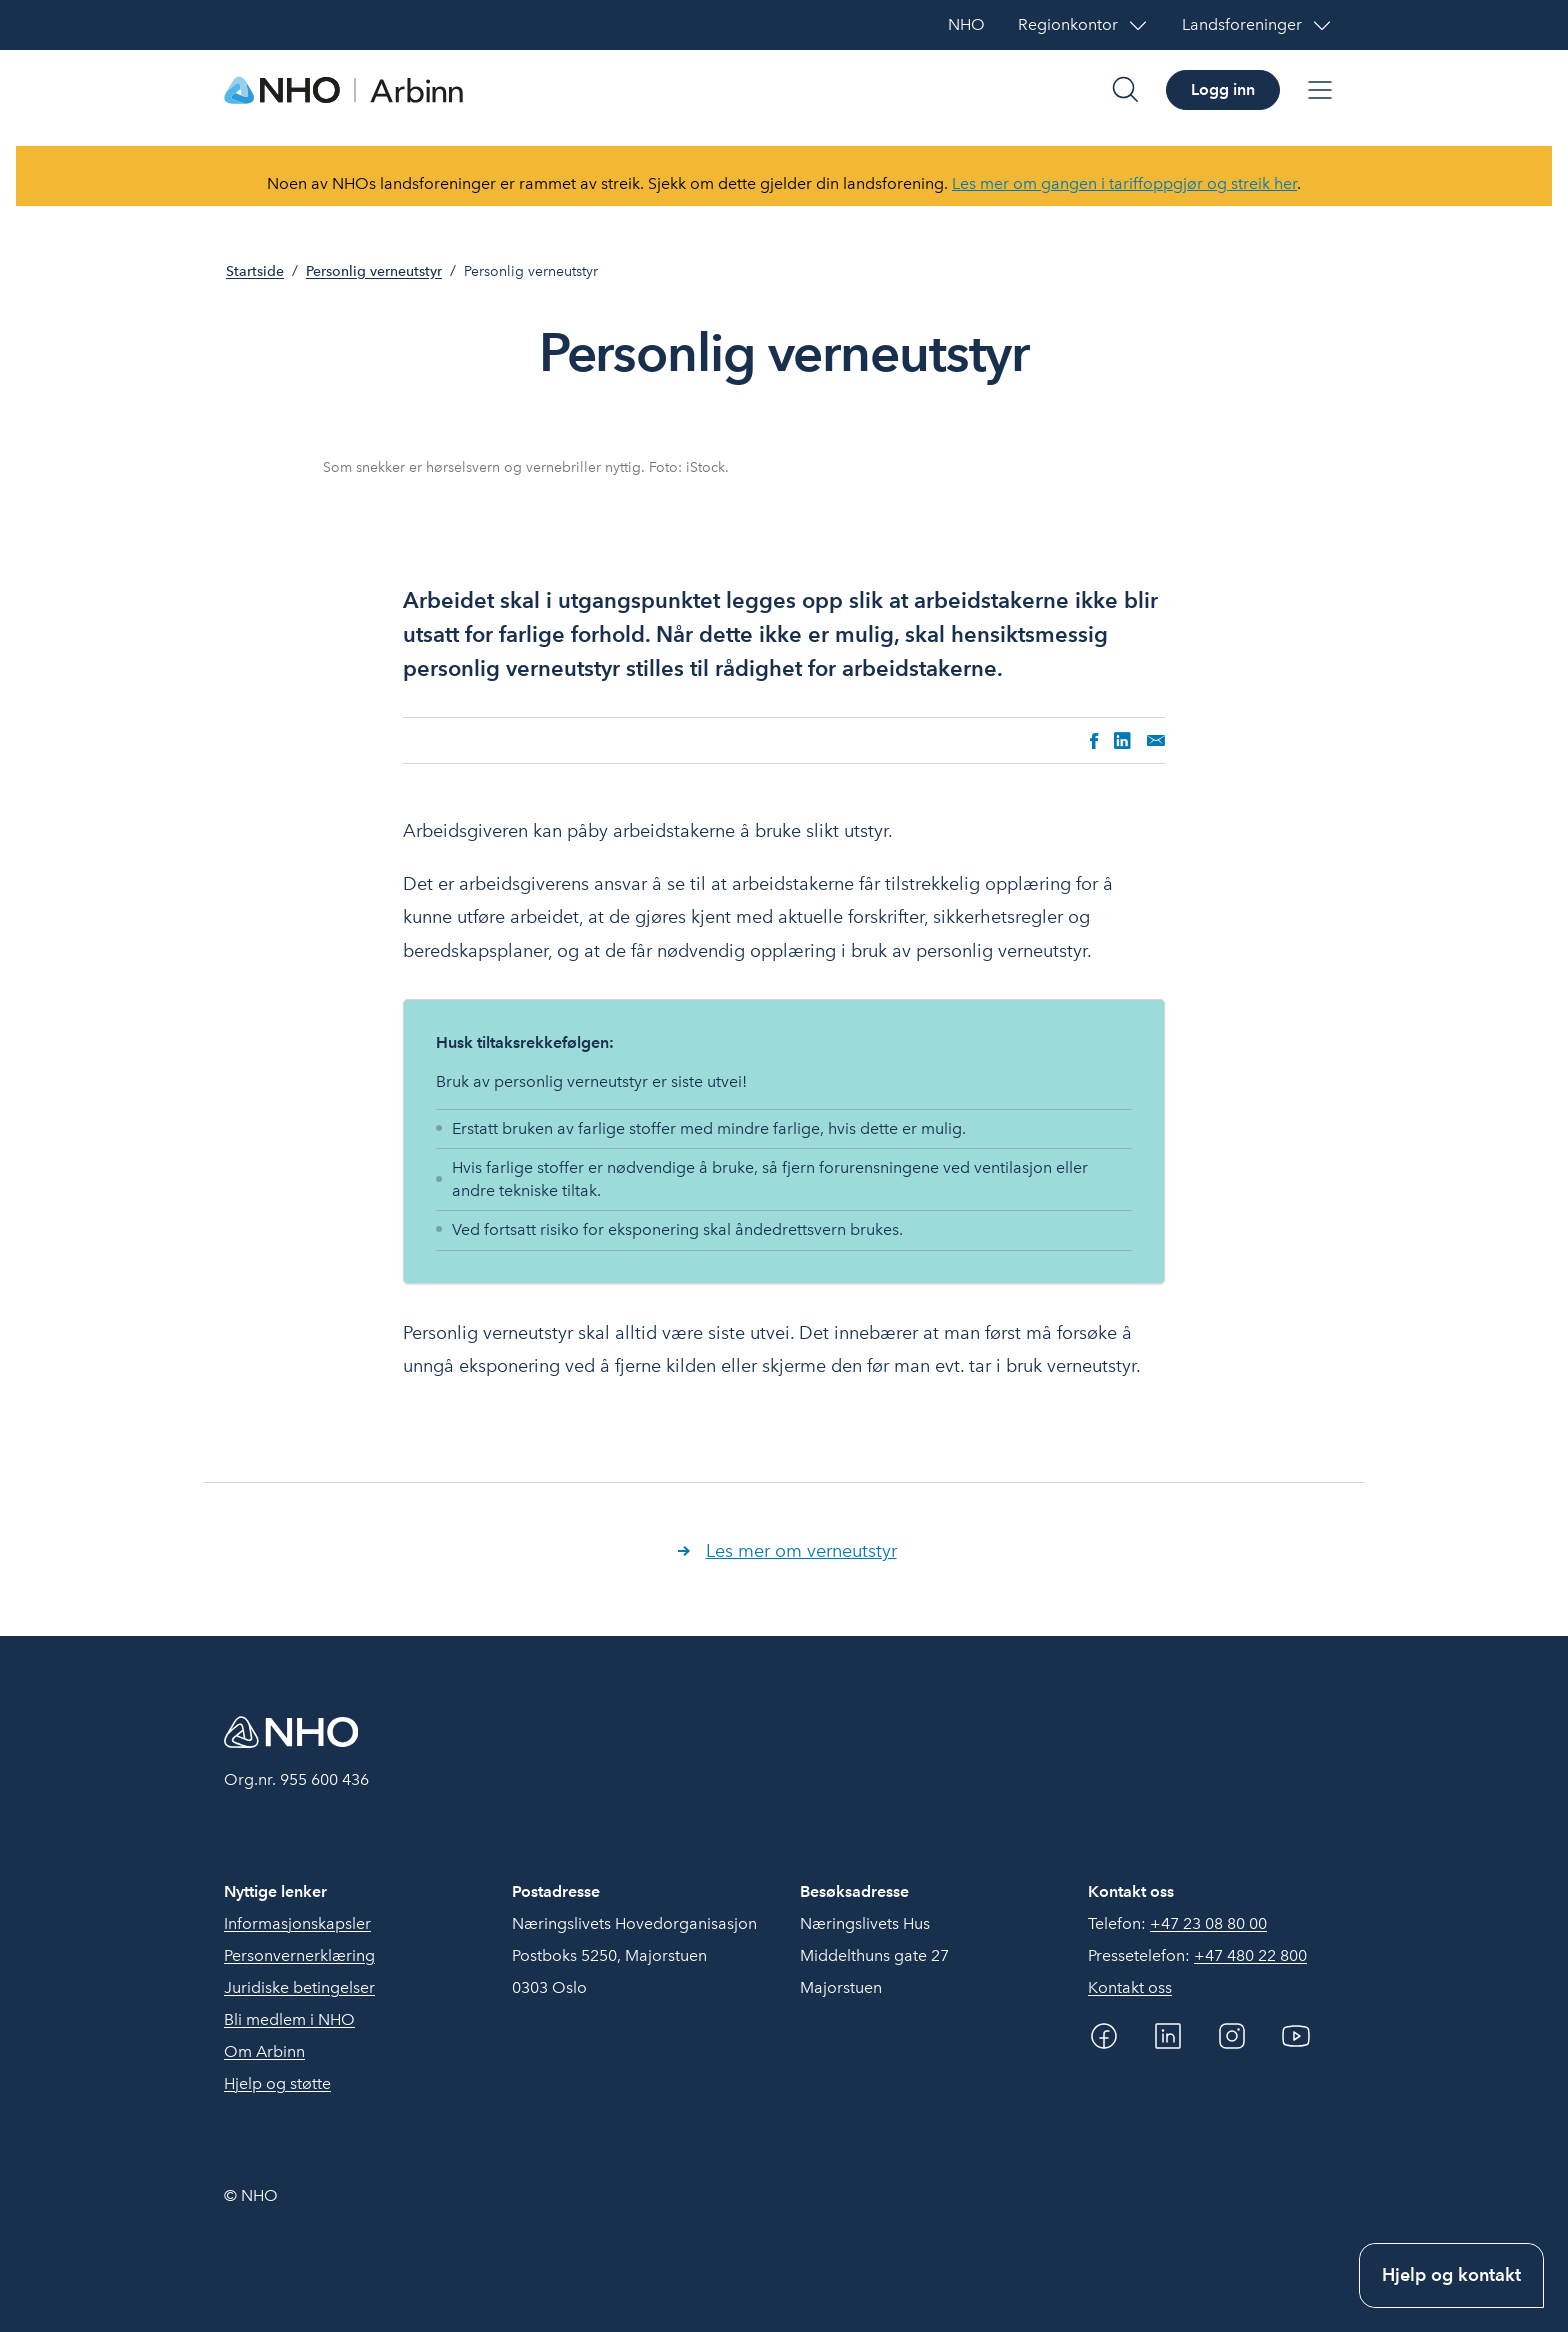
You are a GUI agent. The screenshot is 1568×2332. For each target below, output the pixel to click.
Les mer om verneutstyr (801, 1550)
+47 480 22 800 (1250, 1955)
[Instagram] (1232, 2036)
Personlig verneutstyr (374, 271)
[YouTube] (1296, 2036)
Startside (255, 271)
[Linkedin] (1168, 2036)
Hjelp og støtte (277, 2083)
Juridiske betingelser (299, 1987)
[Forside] (344, 90)
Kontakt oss (1130, 1987)
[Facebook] (1104, 2036)
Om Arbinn (264, 2051)
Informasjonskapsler (297, 1923)
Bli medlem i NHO (289, 2019)
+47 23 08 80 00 (1208, 1923)
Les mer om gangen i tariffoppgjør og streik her (1124, 183)
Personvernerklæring (299, 1955)
